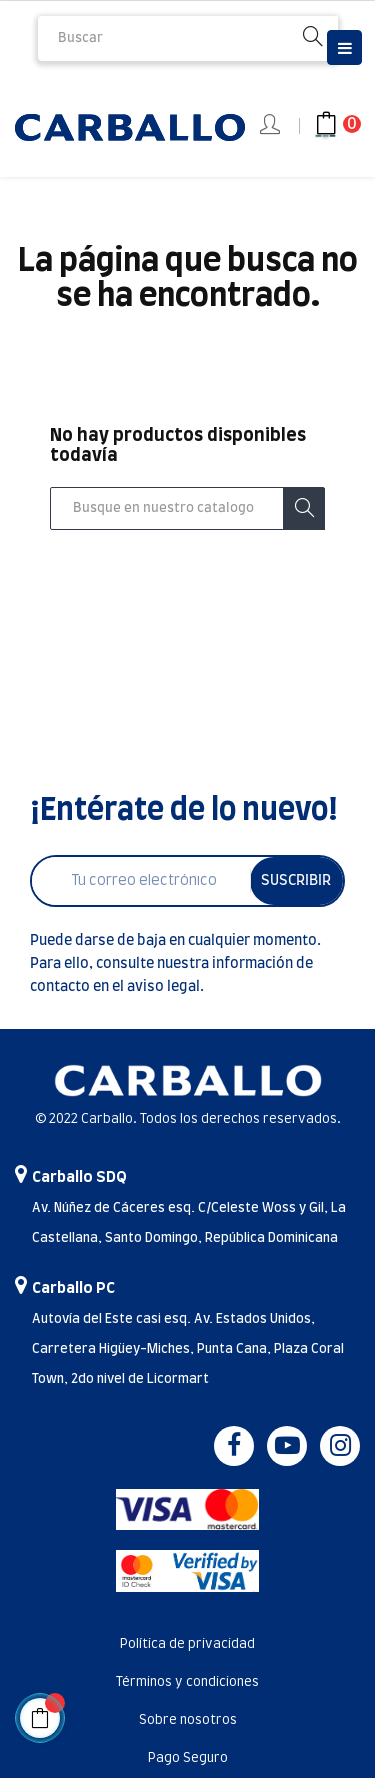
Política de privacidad (187, 1644)
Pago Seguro (188, 1758)
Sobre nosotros (188, 1720)
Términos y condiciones (187, 1682)
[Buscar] (187, 509)
